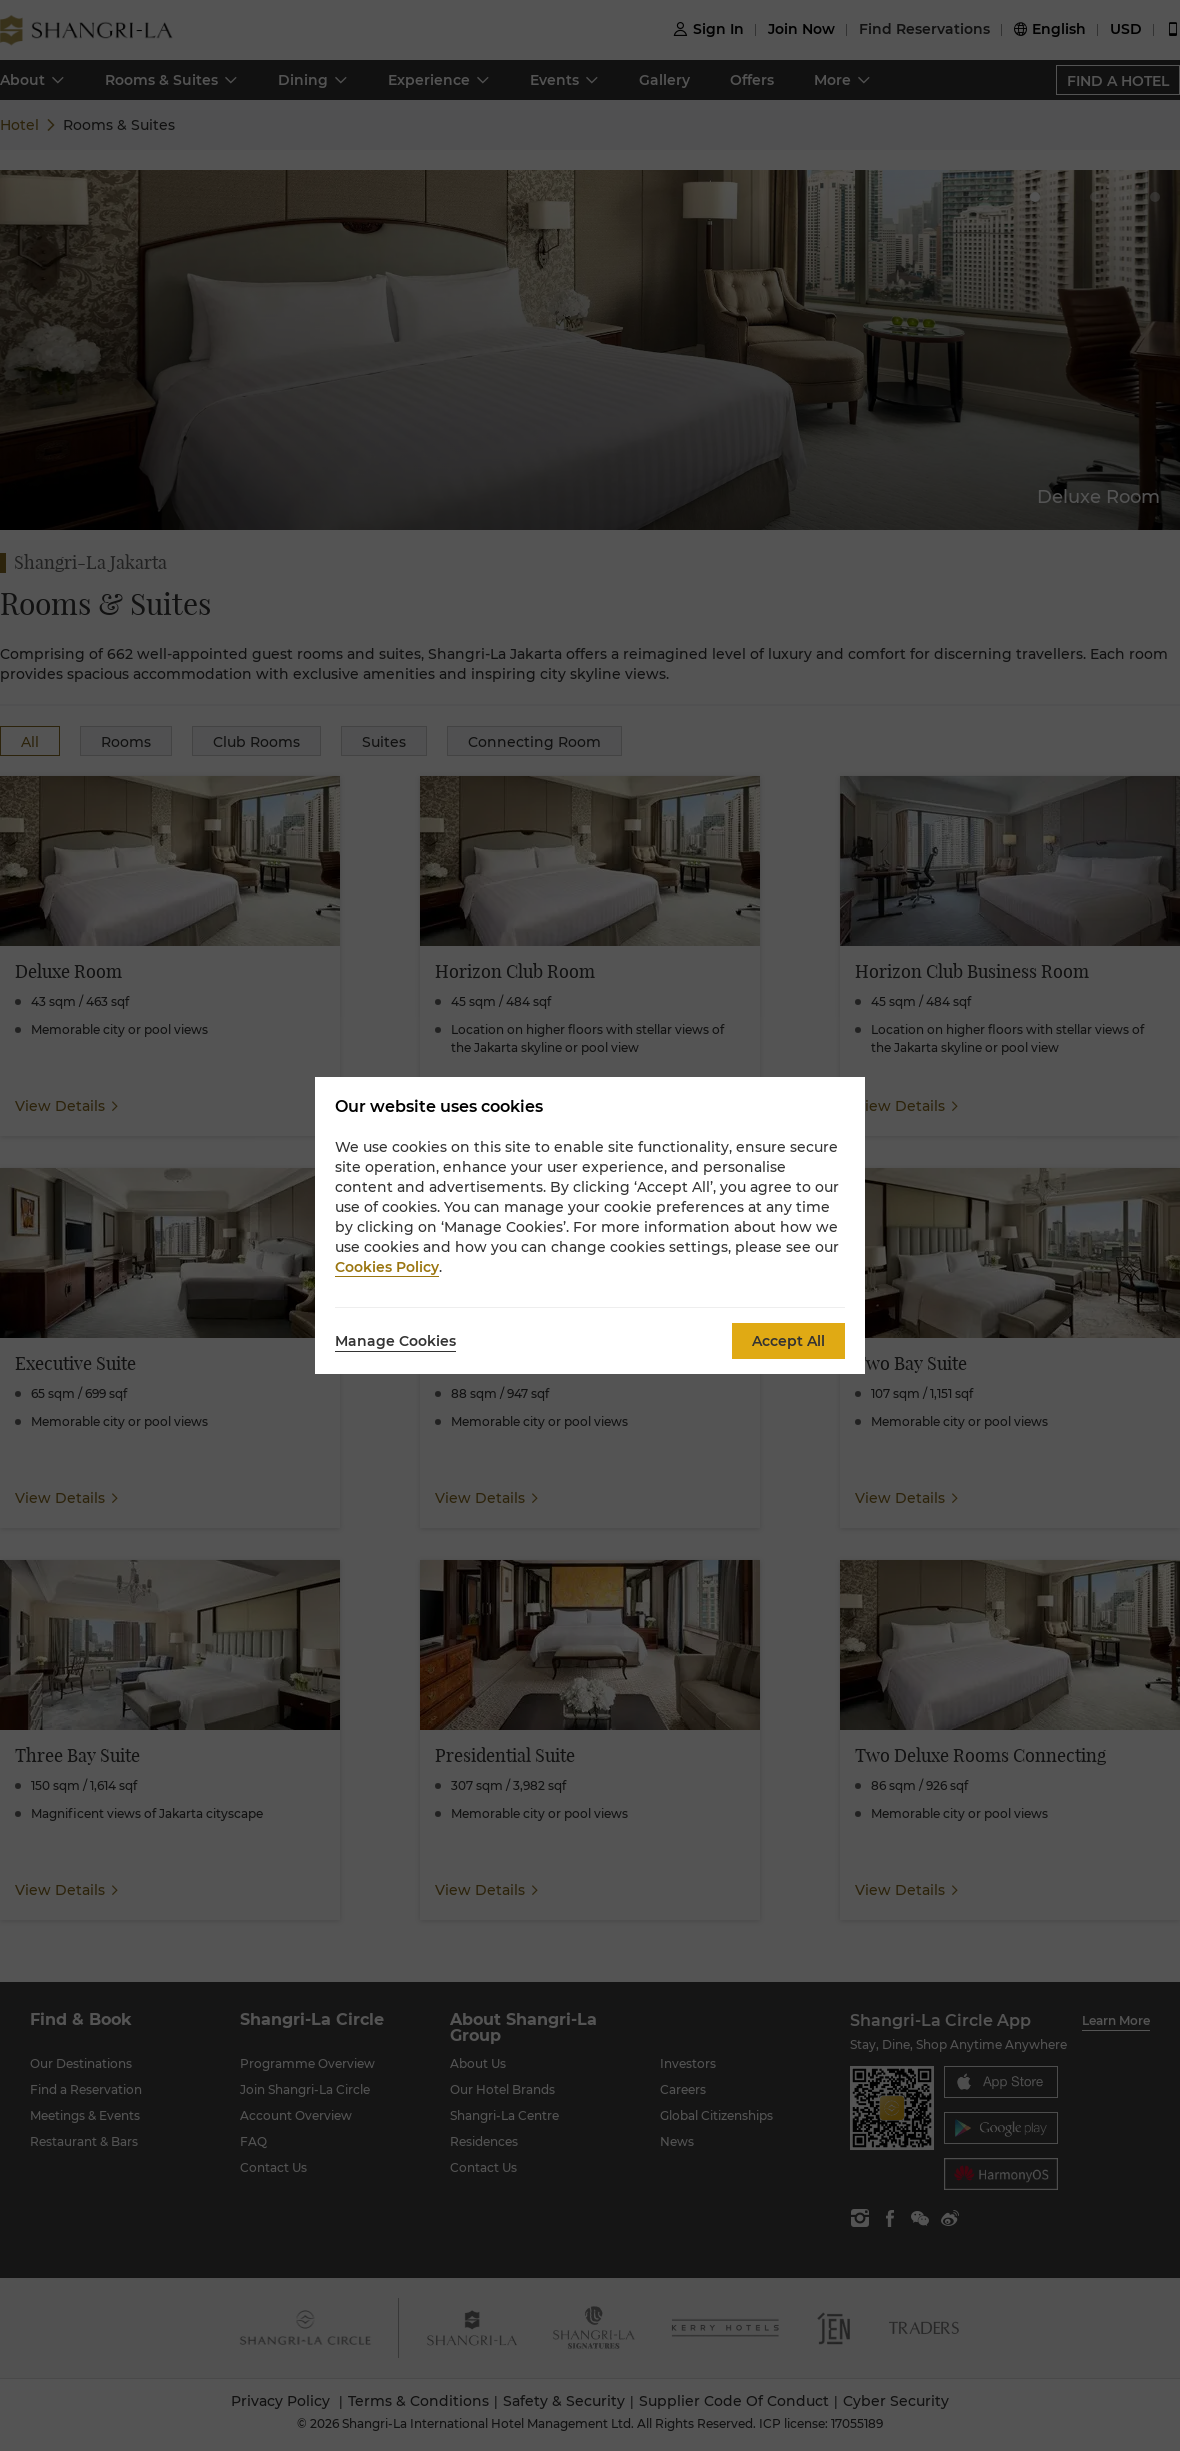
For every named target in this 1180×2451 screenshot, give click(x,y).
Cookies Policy (387, 1267)
